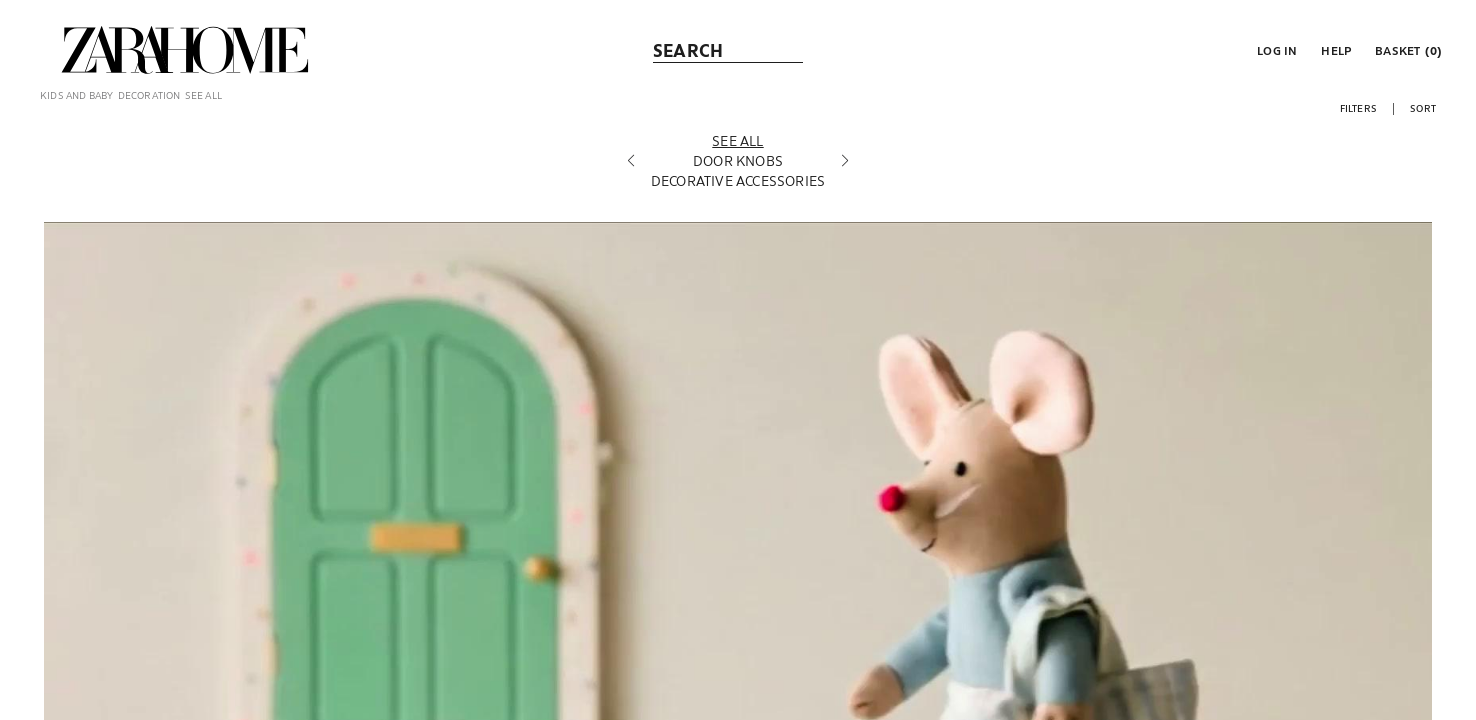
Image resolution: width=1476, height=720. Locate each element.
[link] (185, 50)
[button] (1275, 50)
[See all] (738, 159)
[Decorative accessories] (738, 199)
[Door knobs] (738, 179)
